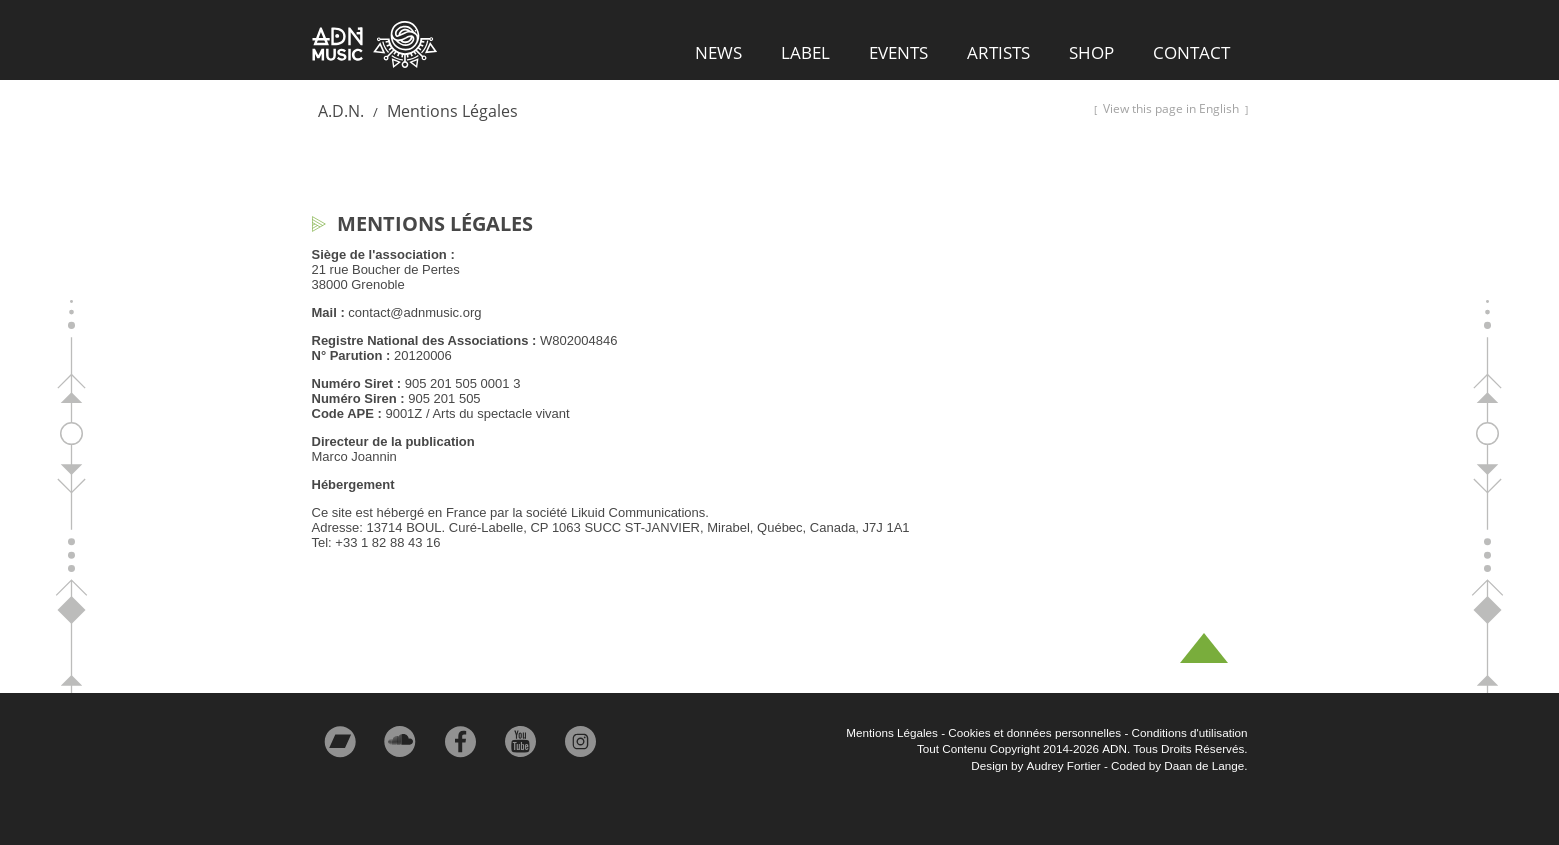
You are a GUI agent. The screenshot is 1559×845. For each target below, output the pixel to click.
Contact (1191, 52)
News (718, 52)
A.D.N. (341, 111)
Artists (998, 52)
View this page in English (1171, 108)
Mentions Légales (452, 111)
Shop (1091, 52)
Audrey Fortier (1064, 765)
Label (805, 52)
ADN (374, 45)
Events (898, 52)
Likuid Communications (638, 512)
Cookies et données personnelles (1034, 732)
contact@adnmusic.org (414, 312)
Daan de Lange (1204, 765)
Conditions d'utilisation (1190, 732)
